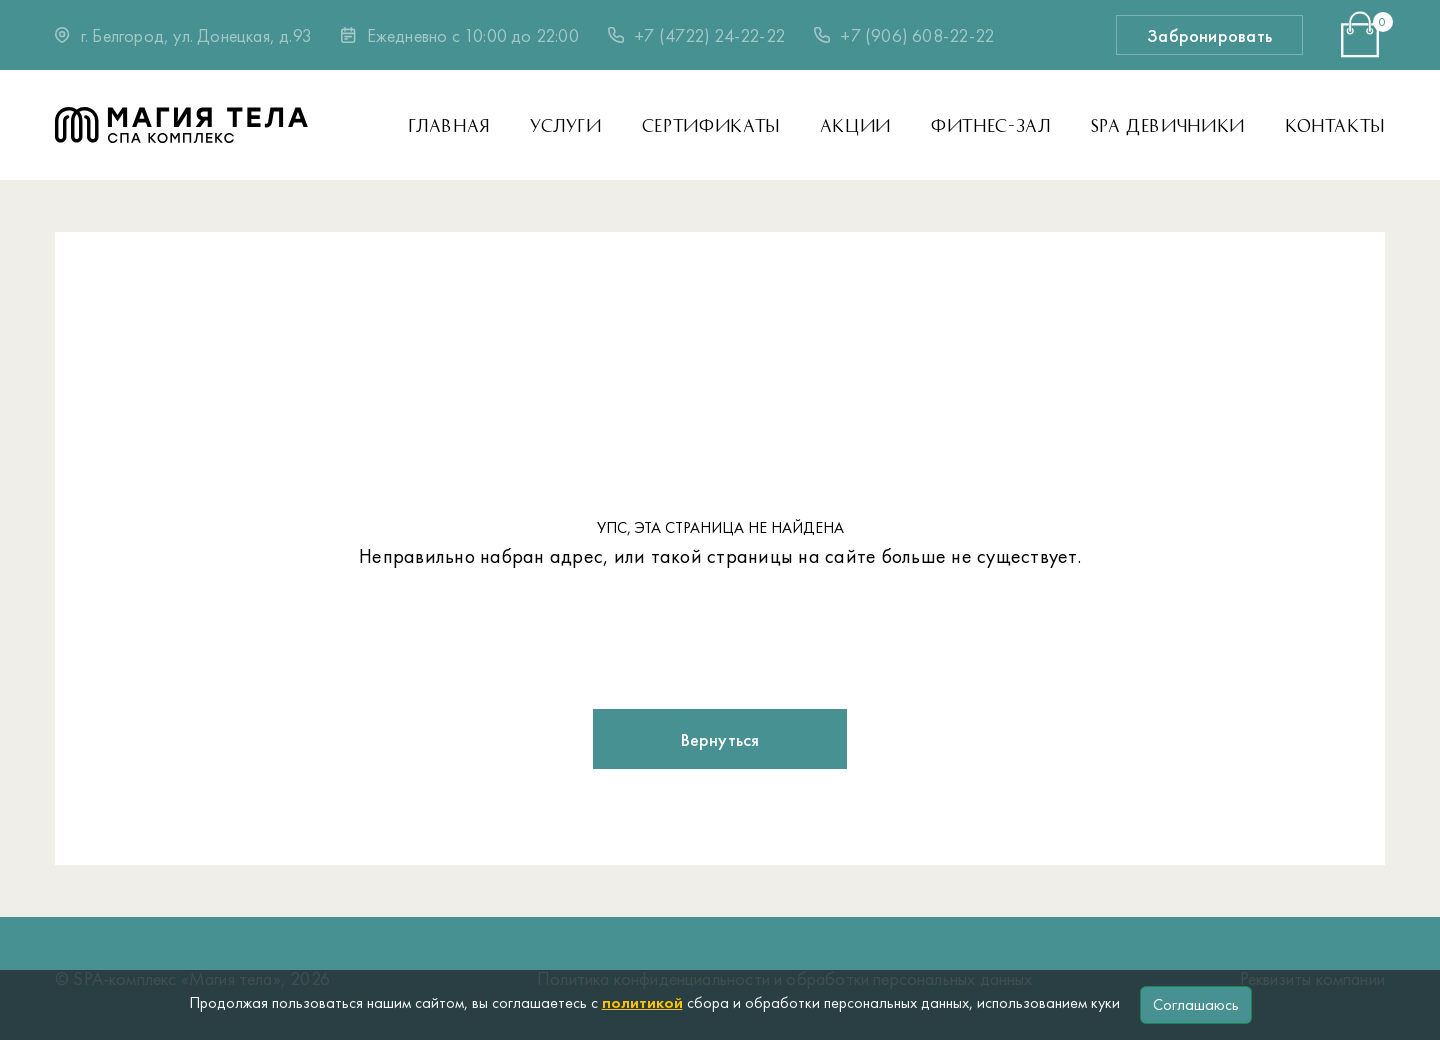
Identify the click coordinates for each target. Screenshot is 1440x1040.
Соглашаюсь (1196, 1004)
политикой (642, 1002)
